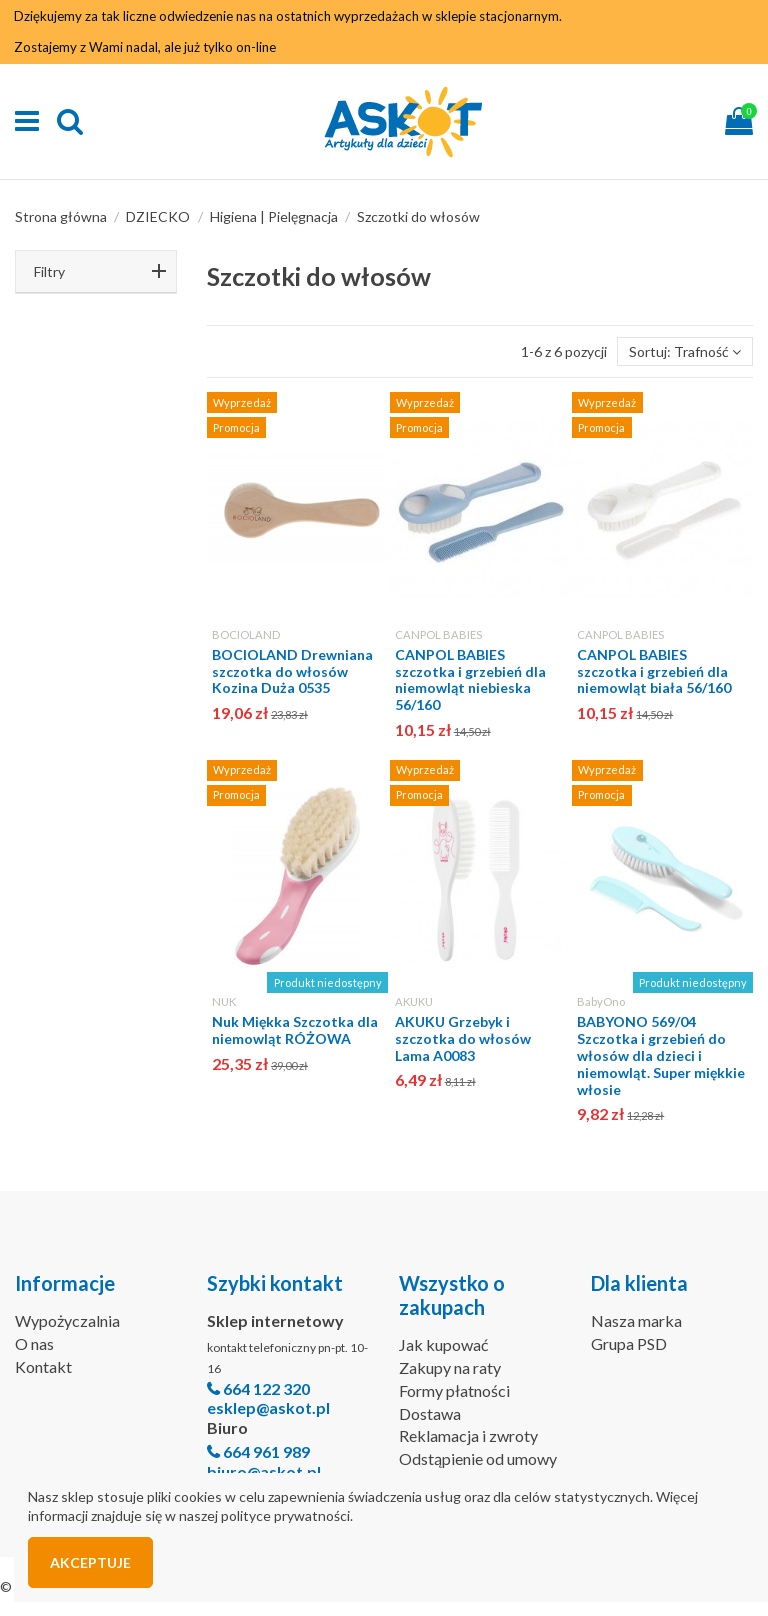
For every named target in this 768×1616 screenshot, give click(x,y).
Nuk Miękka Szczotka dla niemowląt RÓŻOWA (295, 1030)
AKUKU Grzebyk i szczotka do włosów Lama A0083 (463, 1038)
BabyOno (601, 1001)
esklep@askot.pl (268, 1407)
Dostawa (430, 1413)
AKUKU (414, 1001)
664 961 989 (266, 1451)
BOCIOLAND (246, 634)
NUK (224, 1001)
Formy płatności (454, 1390)
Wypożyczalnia (67, 1320)
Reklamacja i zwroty (468, 1435)
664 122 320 (266, 1388)
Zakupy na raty (450, 1367)
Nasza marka (636, 1320)
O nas (34, 1343)
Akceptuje (90, 1562)
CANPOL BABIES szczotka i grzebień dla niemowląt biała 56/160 (654, 671)
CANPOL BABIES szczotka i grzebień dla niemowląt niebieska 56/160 (470, 679)
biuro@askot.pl (264, 1471)
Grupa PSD (629, 1343)
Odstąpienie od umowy (478, 1458)
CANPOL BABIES (438, 634)
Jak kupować (443, 1344)
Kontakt (43, 1366)
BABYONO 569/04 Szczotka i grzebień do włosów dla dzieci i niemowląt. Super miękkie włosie (661, 1055)
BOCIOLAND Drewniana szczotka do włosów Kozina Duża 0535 (292, 671)
